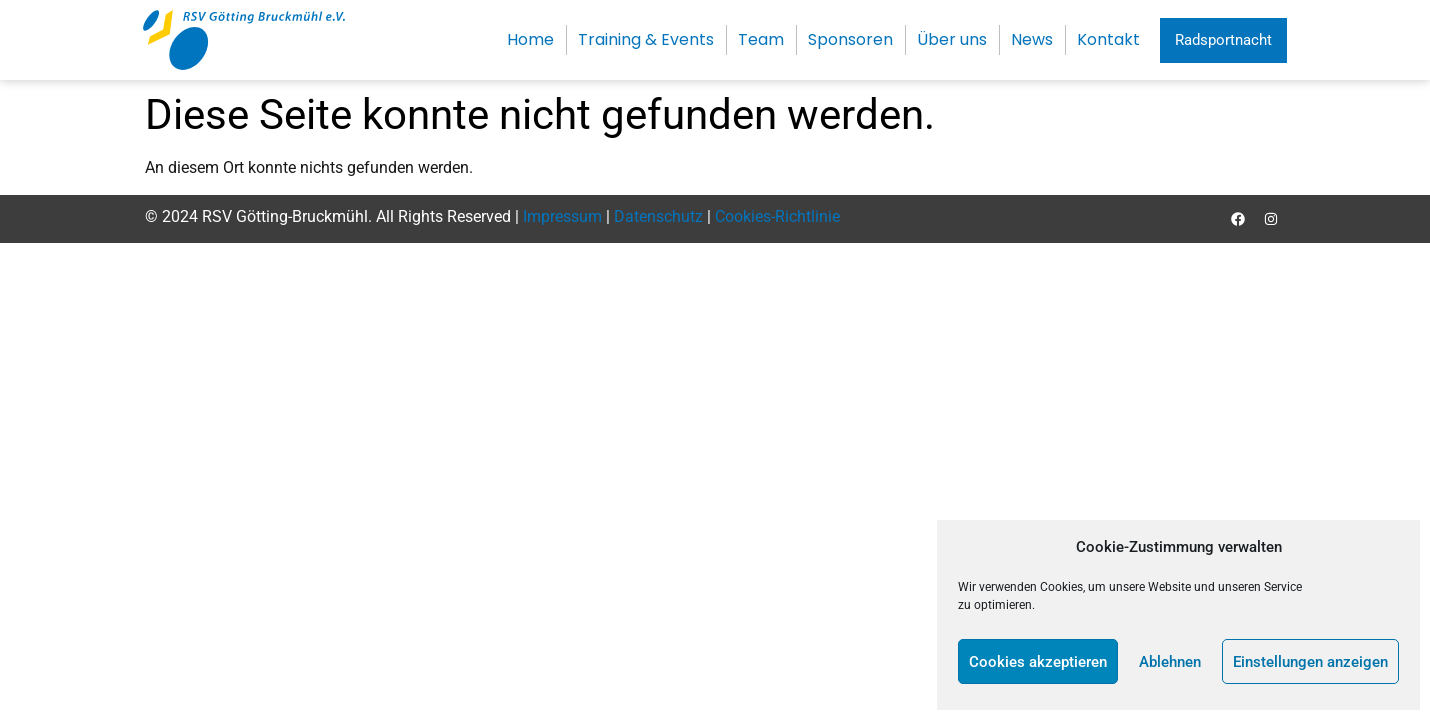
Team (761, 39)
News (1032, 39)
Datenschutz (658, 216)
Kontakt (1108, 39)
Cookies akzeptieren (1038, 662)
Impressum (562, 216)
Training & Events (646, 39)
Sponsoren (850, 39)
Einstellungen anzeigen (1310, 662)
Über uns (952, 39)
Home (530, 39)
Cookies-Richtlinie (777, 216)
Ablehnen (1170, 662)
